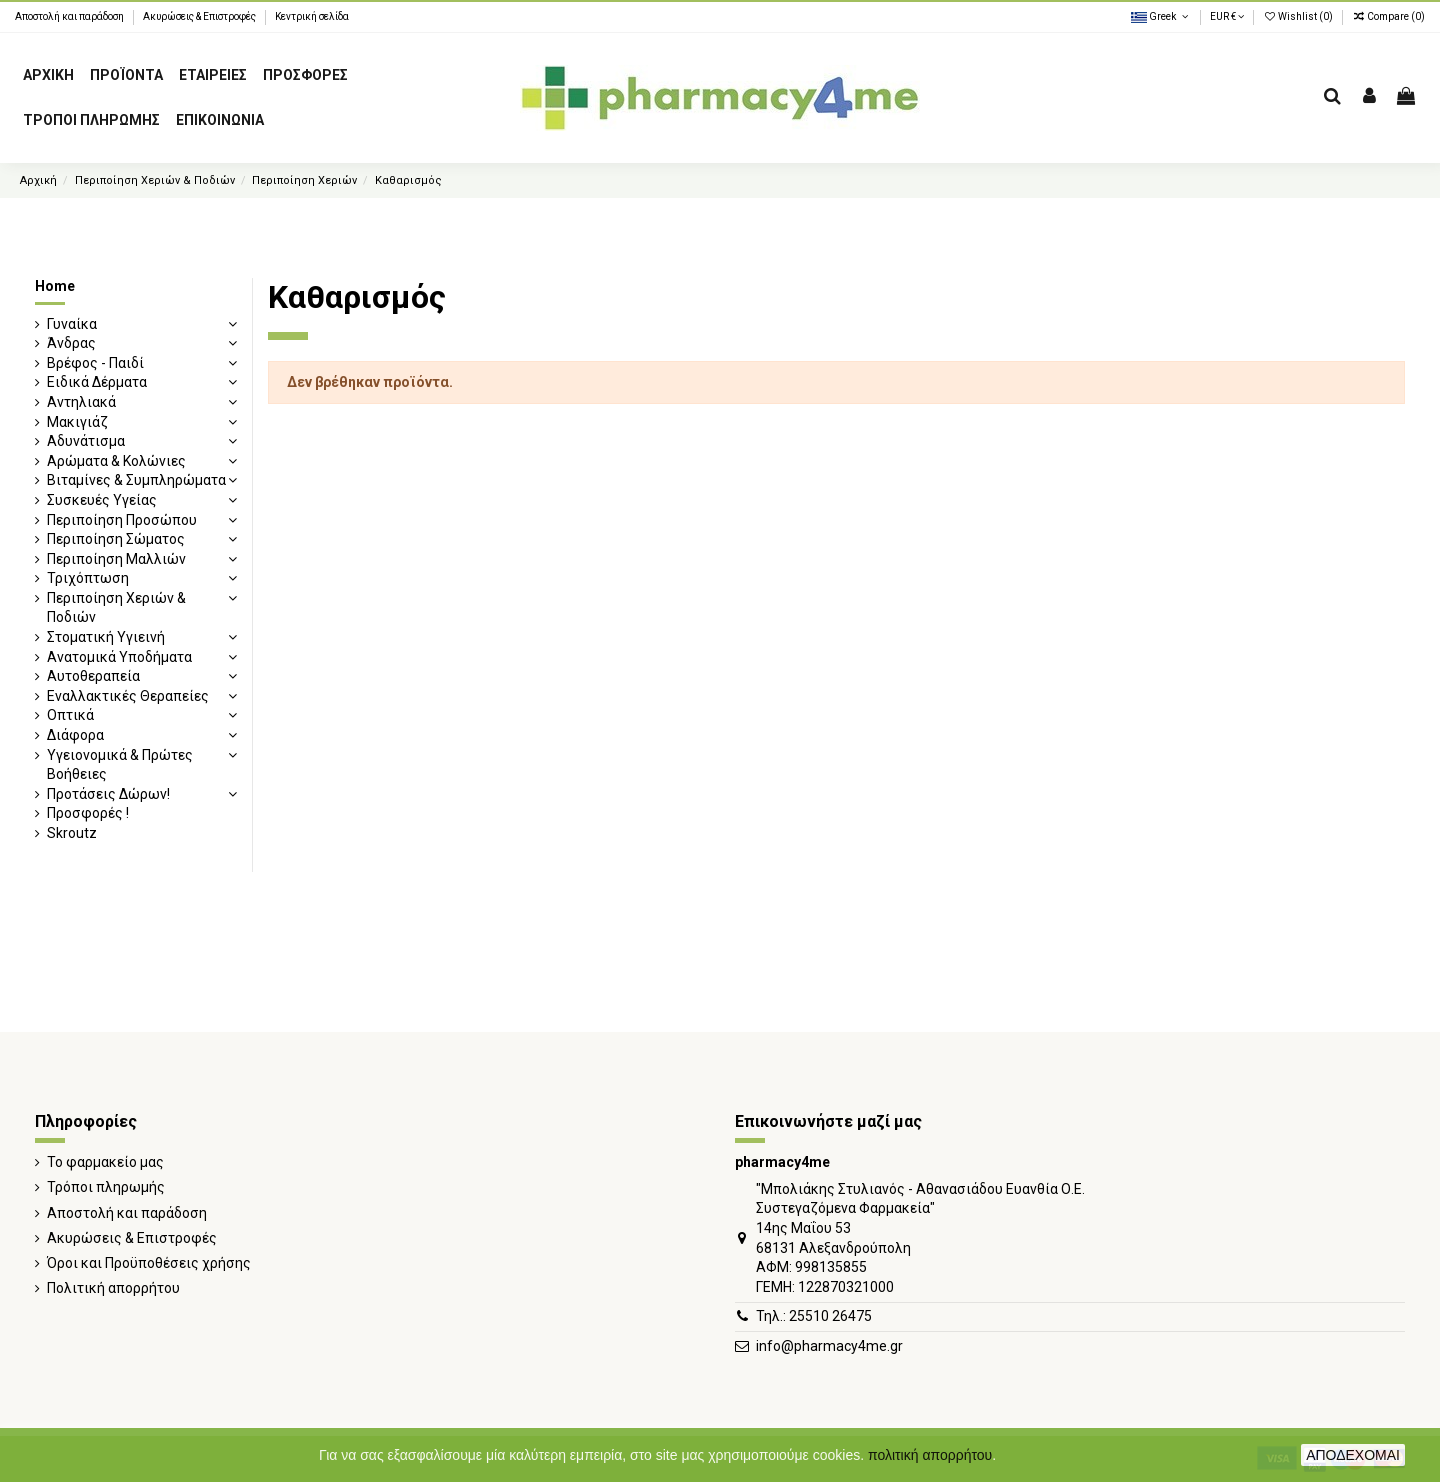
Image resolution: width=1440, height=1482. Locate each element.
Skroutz (72, 833)
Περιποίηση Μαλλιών (116, 559)
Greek (1161, 16)
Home (55, 286)
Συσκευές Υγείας (102, 500)
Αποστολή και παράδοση (70, 16)
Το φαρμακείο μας (105, 1162)
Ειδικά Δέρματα (97, 382)
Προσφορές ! (88, 813)
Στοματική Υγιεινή (106, 637)
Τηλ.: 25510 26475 (814, 1316)
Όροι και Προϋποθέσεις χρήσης (149, 1263)
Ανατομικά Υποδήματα (119, 657)
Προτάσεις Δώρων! (108, 794)
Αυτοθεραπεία (93, 676)
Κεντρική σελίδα (312, 16)
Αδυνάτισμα (86, 441)
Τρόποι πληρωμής (106, 1187)
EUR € (1227, 16)
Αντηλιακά (81, 402)
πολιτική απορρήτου (930, 1455)
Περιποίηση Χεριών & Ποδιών (116, 608)
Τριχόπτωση (88, 578)
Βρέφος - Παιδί (95, 363)
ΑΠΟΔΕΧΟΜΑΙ (1353, 1455)
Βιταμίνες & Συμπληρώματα (136, 480)
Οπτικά (70, 715)
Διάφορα (75, 735)
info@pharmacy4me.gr (829, 1346)
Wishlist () (1299, 16)
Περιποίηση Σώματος (116, 539)
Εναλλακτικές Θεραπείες (128, 696)
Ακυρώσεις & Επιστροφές (200, 16)
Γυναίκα (72, 324)
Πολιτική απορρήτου (113, 1288)
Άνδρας (71, 343)
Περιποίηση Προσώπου (122, 520)
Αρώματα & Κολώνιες (116, 461)
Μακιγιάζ (77, 422)
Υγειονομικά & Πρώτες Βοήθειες (120, 765)
